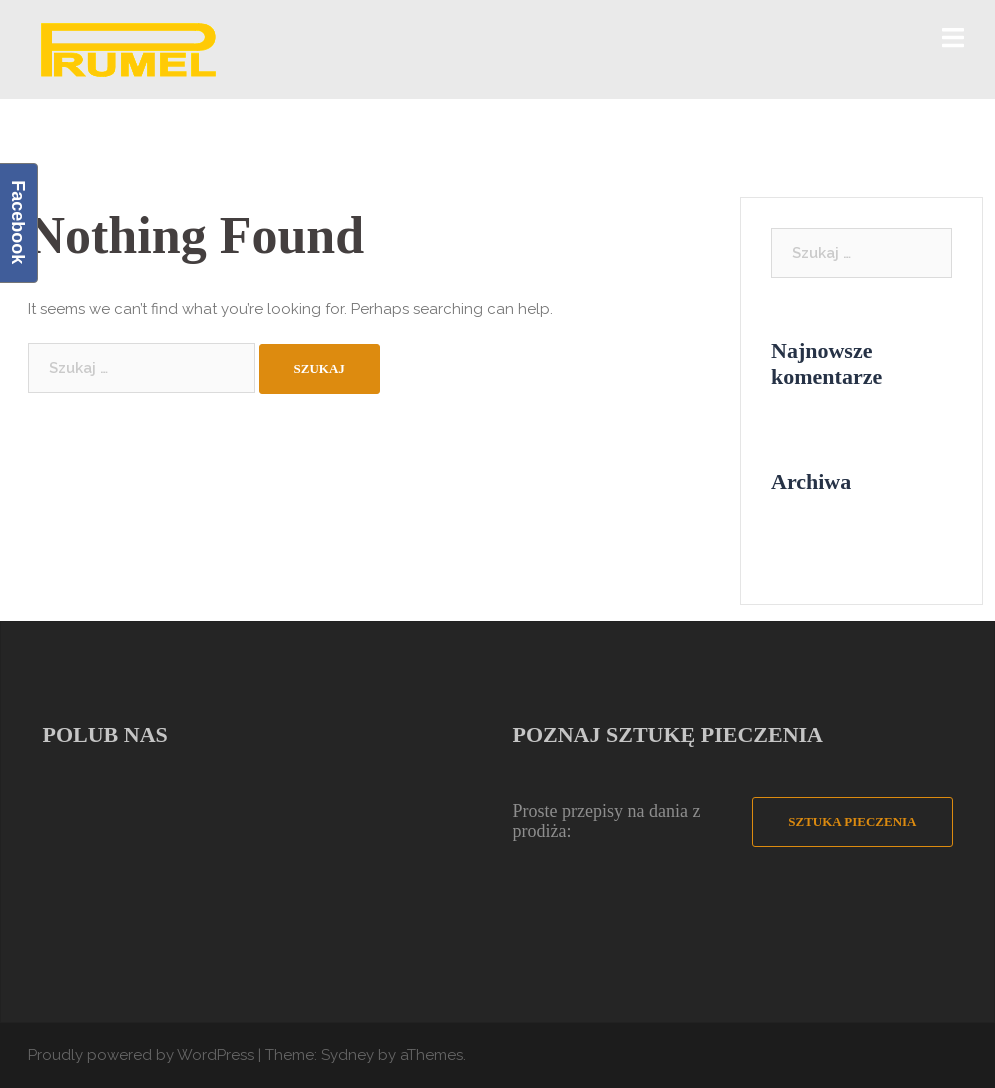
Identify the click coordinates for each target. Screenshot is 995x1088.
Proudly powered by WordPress (141, 1055)
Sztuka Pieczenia (852, 821)
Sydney (347, 1055)
